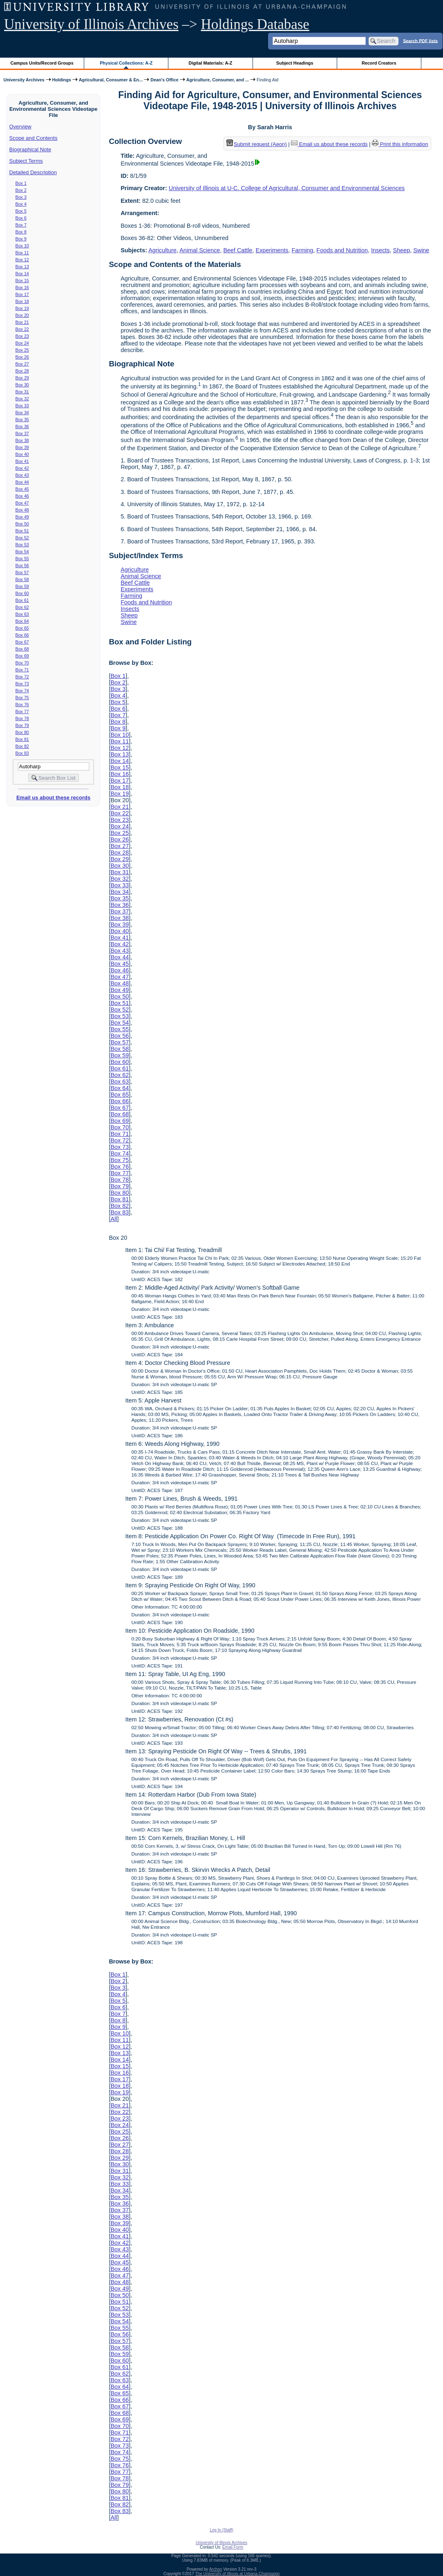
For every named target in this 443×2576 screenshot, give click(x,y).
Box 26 (22, 357)
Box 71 (22, 669)
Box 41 (22, 461)
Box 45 (22, 489)
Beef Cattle (237, 250)
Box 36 (22, 426)
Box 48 (22, 509)
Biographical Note (30, 149)
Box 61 (22, 600)
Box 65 (22, 628)
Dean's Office (164, 79)
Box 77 (22, 711)
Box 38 (22, 440)
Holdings (61, 79)
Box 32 (22, 398)
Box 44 (22, 482)
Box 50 (22, 523)
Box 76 (22, 704)
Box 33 (22, 405)
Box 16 (22, 287)
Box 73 (22, 683)
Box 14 (22, 273)
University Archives (23, 79)
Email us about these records (53, 797)
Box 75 (22, 697)
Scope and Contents (33, 138)
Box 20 (22, 315)
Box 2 (21, 190)
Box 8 (21, 231)
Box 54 (22, 551)
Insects (380, 250)
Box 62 (22, 607)
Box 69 (22, 655)
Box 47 (22, 502)
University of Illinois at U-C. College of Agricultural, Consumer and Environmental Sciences (287, 188)
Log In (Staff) (221, 2530)
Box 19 (22, 308)
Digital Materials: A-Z (210, 63)
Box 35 (22, 419)
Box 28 (22, 370)
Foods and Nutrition (342, 250)
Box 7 (21, 224)
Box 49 (22, 516)
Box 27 (22, 363)
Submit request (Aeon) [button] (256, 144)
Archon (215, 2569)
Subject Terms (26, 161)
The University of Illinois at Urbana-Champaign (237, 2574)
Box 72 (22, 676)
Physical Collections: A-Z (126, 63)
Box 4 (21, 204)
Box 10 (22, 245)
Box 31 (22, 391)
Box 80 (22, 732)
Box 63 (22, 614)
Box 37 (22, 433)
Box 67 (22, 642)
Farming (302, 250)
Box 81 (22, 739)
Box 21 (22, 322)
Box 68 (22, 648)
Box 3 (21, 197)
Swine (421, 250)
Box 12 (22, 259)
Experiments (272, 250)
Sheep (401, 250)
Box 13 (22, 266)
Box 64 (22, 621)
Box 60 (22, 593)
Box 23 (22, 336)
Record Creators (379, 63)
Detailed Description (33, 172)
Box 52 (22, 537)
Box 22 (22, 329)
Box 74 (22, 690)
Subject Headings (294, 63)
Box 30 (22, 384)
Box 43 (22, 475)
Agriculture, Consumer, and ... (217, 79)
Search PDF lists (420, 40)
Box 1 (21, 183)
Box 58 (22, 579)
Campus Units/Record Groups (42, 63)
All (113, 1219)
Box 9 (21, 238)
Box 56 (22, 565)
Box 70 (22, 662)
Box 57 (22, 572)
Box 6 (21, 217)
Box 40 (22, 454)
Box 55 (22, 558)
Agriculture (162, 250)
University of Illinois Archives (91, 24)
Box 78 (22, 718)
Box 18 (22, 301)
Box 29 (22, 377)
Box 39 (22, 447)
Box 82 (22, 746)
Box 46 (22, 496)
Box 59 (22, 586)
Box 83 (22, 753)
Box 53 (22, 544)
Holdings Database (255, 24)
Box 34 (22, 412)
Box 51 (22, 530)
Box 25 (22, 350)
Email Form (232, 2547)
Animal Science (199, 250)
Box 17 (22, 294)
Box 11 (22, 252)
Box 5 (21, 211)
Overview (20, 126)
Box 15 (22, 280)
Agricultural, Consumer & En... (111, 79)
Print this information (400, 144)
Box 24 (22, 343)
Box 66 (22, 635)
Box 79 (22, 725)
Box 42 (22, 468)
